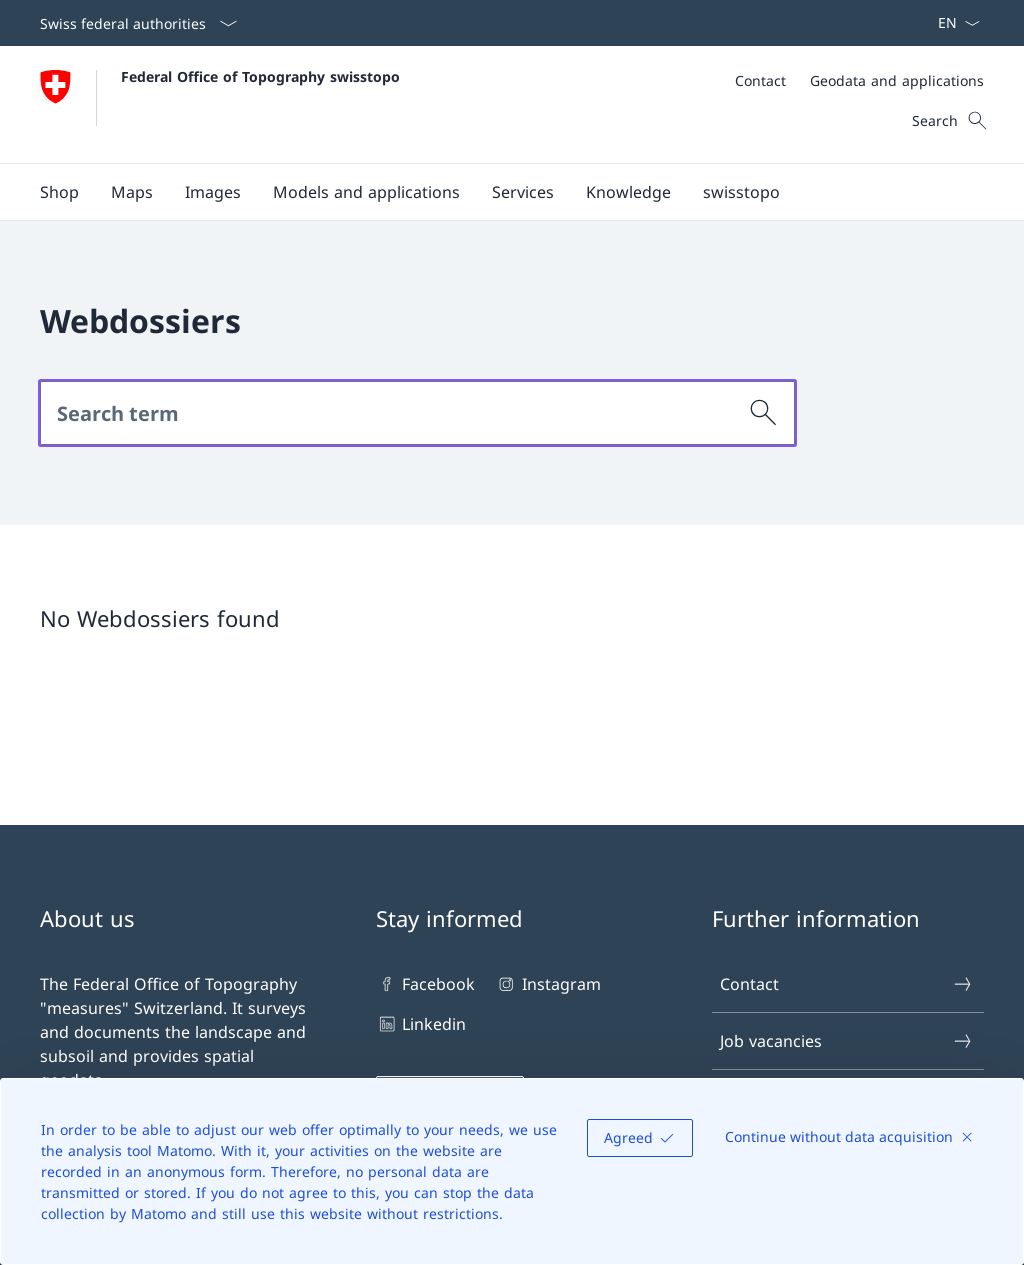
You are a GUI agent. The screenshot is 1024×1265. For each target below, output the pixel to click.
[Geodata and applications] (897, 80)
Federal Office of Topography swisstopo (260, 76)
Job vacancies (847, 1041)
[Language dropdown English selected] (952, 23)
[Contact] (760, 80)
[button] (132, 192)
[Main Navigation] (496, 192)
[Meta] (859, 80)
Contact (847, 984)
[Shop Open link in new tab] (59, 192)
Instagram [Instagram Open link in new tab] (547, 984)
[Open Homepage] (220, 104)
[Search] (764, 413)
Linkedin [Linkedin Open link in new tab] (421, 1024)
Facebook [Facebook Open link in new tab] (425, 984)
